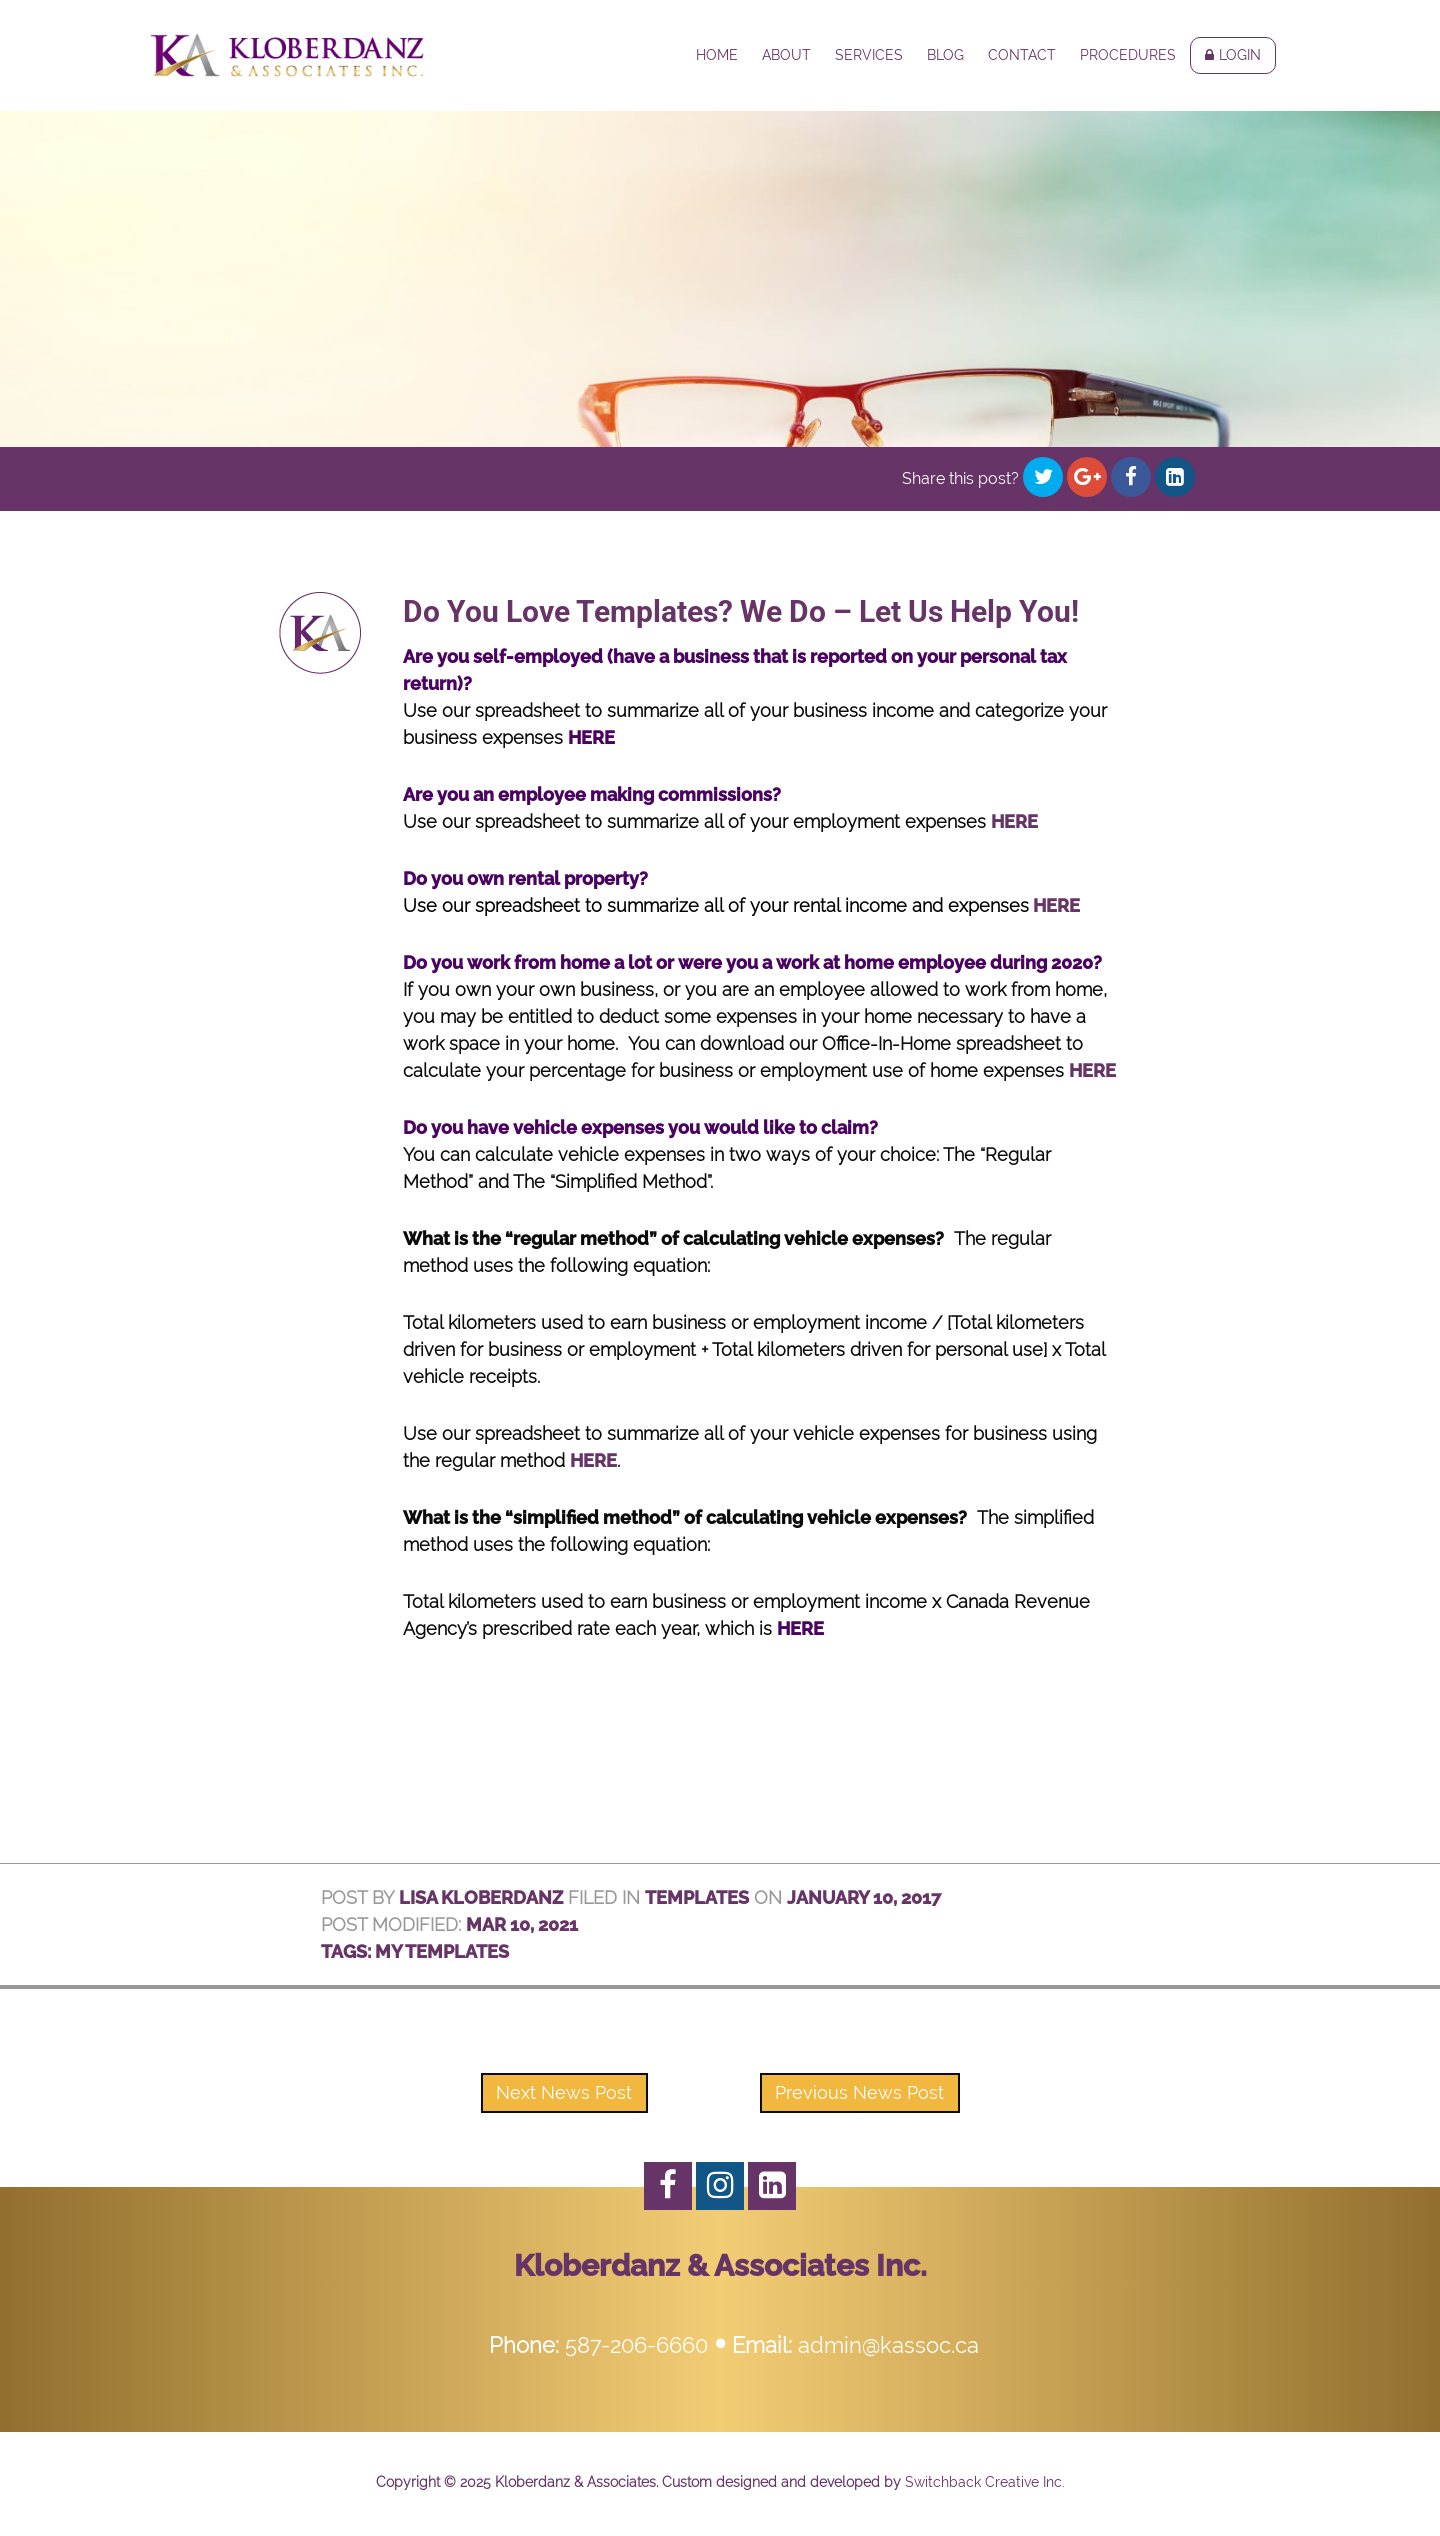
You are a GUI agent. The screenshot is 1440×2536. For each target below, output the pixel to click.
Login (1240, 55)
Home (717, 55)
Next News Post (564, 2092)
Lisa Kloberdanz (481, 1897)
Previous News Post (859, 2092)
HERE (591, 737)
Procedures (1128, 55)
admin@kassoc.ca (888, 2345)
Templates (697, 1897)
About (786, 55)
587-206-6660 (636, 2345)
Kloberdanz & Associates (287, 55)
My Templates (442, 1951)
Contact (1022, 55)
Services (869, 55)
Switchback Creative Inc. (985, 2482)
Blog (945, 55)
